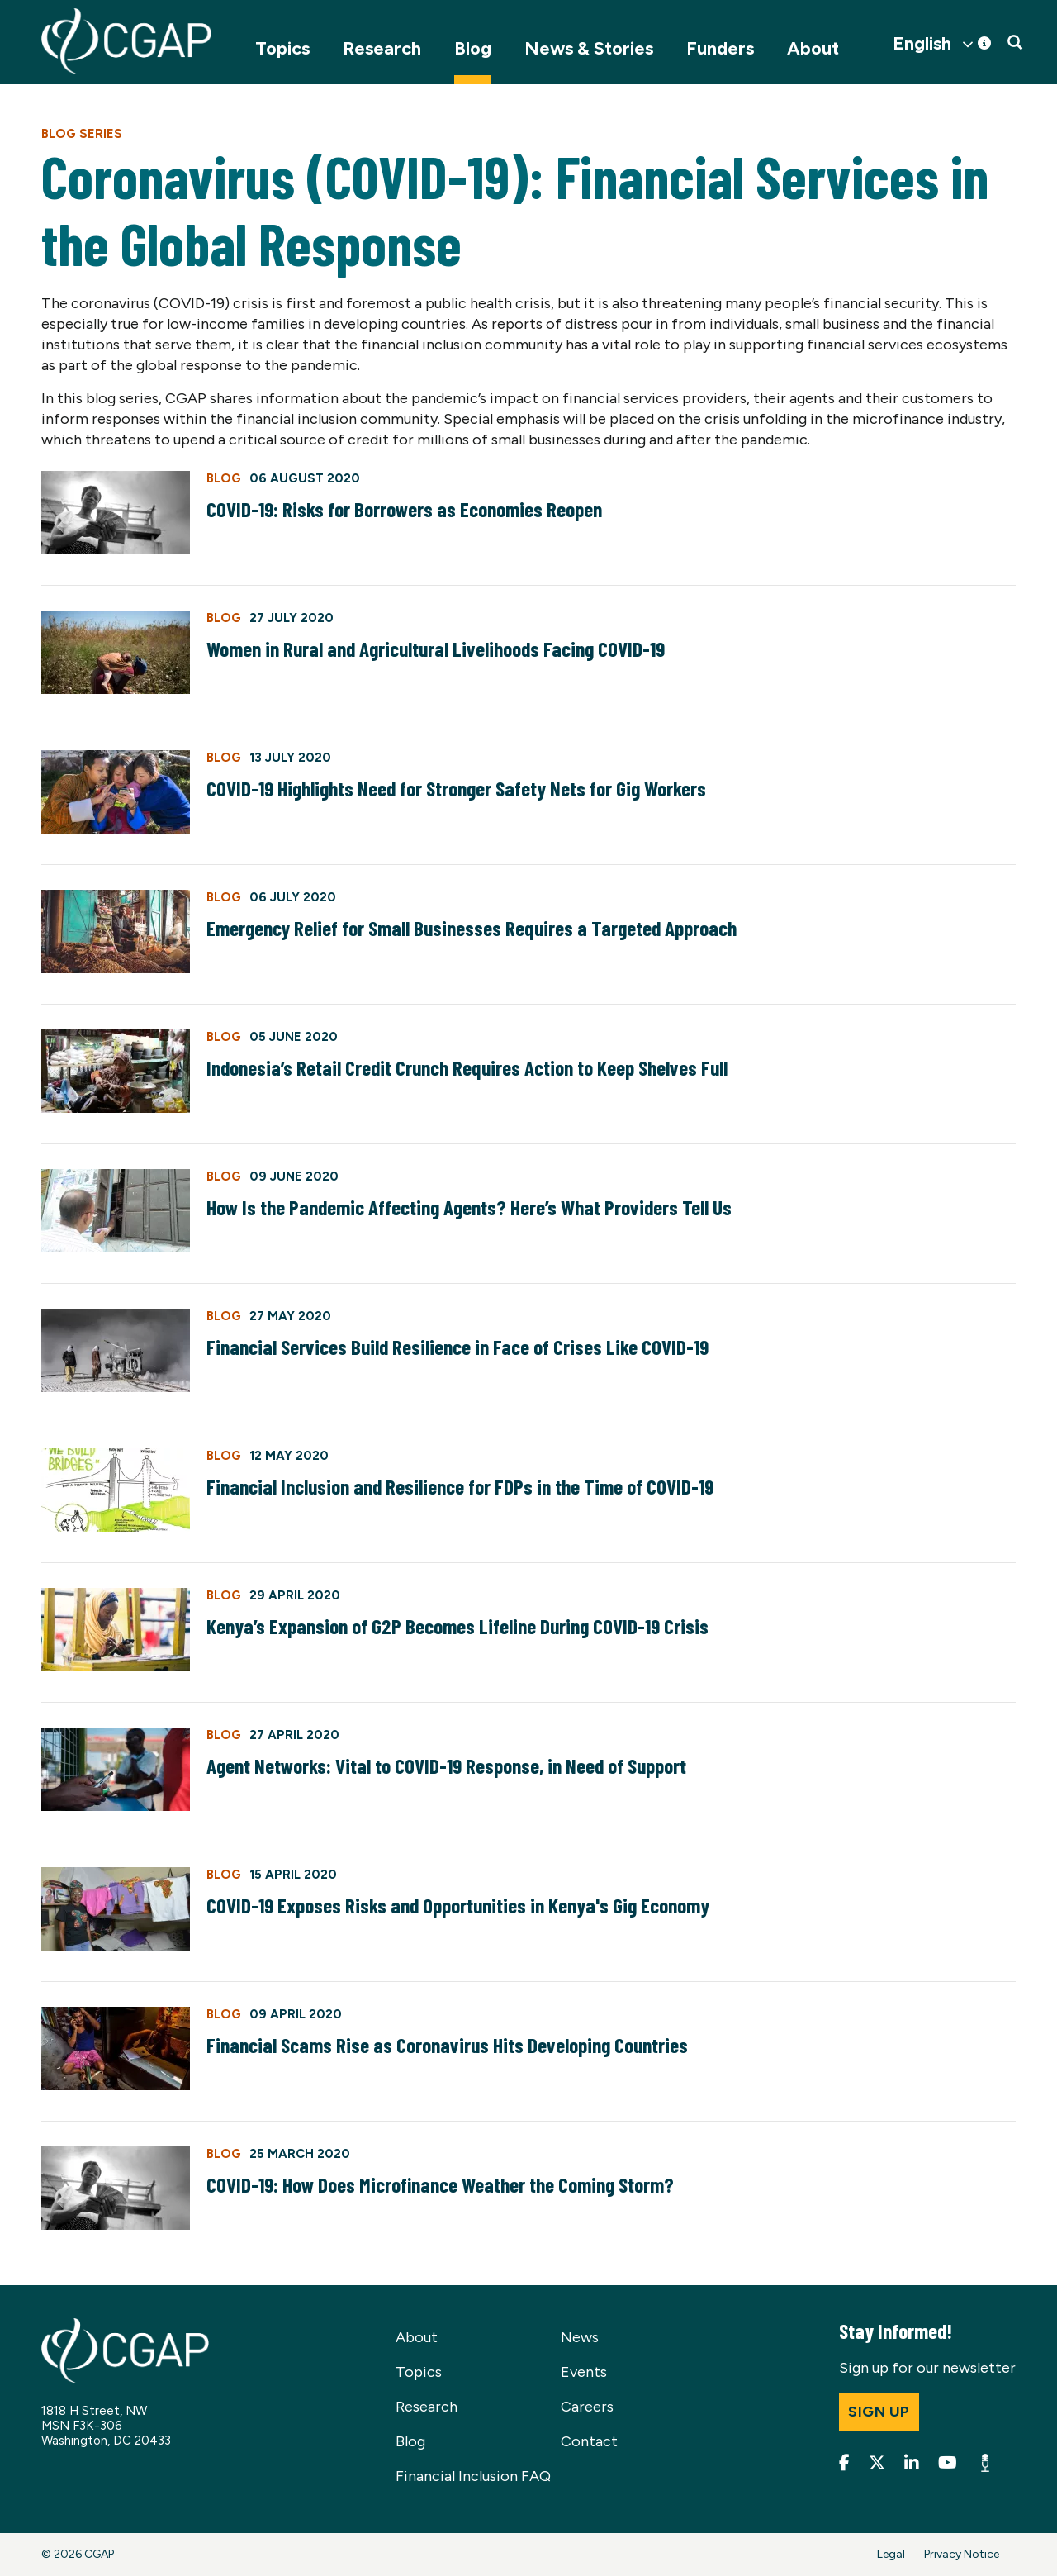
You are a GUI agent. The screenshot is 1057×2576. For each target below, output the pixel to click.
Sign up (879, 2412)
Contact (589, 2441)
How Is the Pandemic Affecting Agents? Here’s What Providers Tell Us (469, 1207)
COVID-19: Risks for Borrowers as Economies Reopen (404, 509)
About (813, 48)
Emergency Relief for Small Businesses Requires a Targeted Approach (471, 927)
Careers (587, 2407)
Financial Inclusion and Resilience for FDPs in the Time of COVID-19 (459, 1486)
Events (584, 2372)
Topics (282, 48)
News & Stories (588, 48)
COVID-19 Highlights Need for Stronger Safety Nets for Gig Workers (456, 788)
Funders (720, 48)
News (580, 2337)
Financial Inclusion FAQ (473, 2476)
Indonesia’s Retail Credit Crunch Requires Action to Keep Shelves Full (467, 1067)
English (922, 44)
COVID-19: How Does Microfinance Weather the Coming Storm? (440, 2184)
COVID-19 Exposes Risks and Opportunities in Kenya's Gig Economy (457, 1905)
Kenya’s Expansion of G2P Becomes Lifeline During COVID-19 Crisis (457, 1626)
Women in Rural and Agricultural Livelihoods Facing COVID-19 (435, 648)
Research (382, 48)
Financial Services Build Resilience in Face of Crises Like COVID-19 (457, 1346)
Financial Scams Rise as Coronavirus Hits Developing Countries (447, 2044)
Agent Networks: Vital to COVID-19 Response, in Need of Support (446, 1765)
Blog (472, 48)
